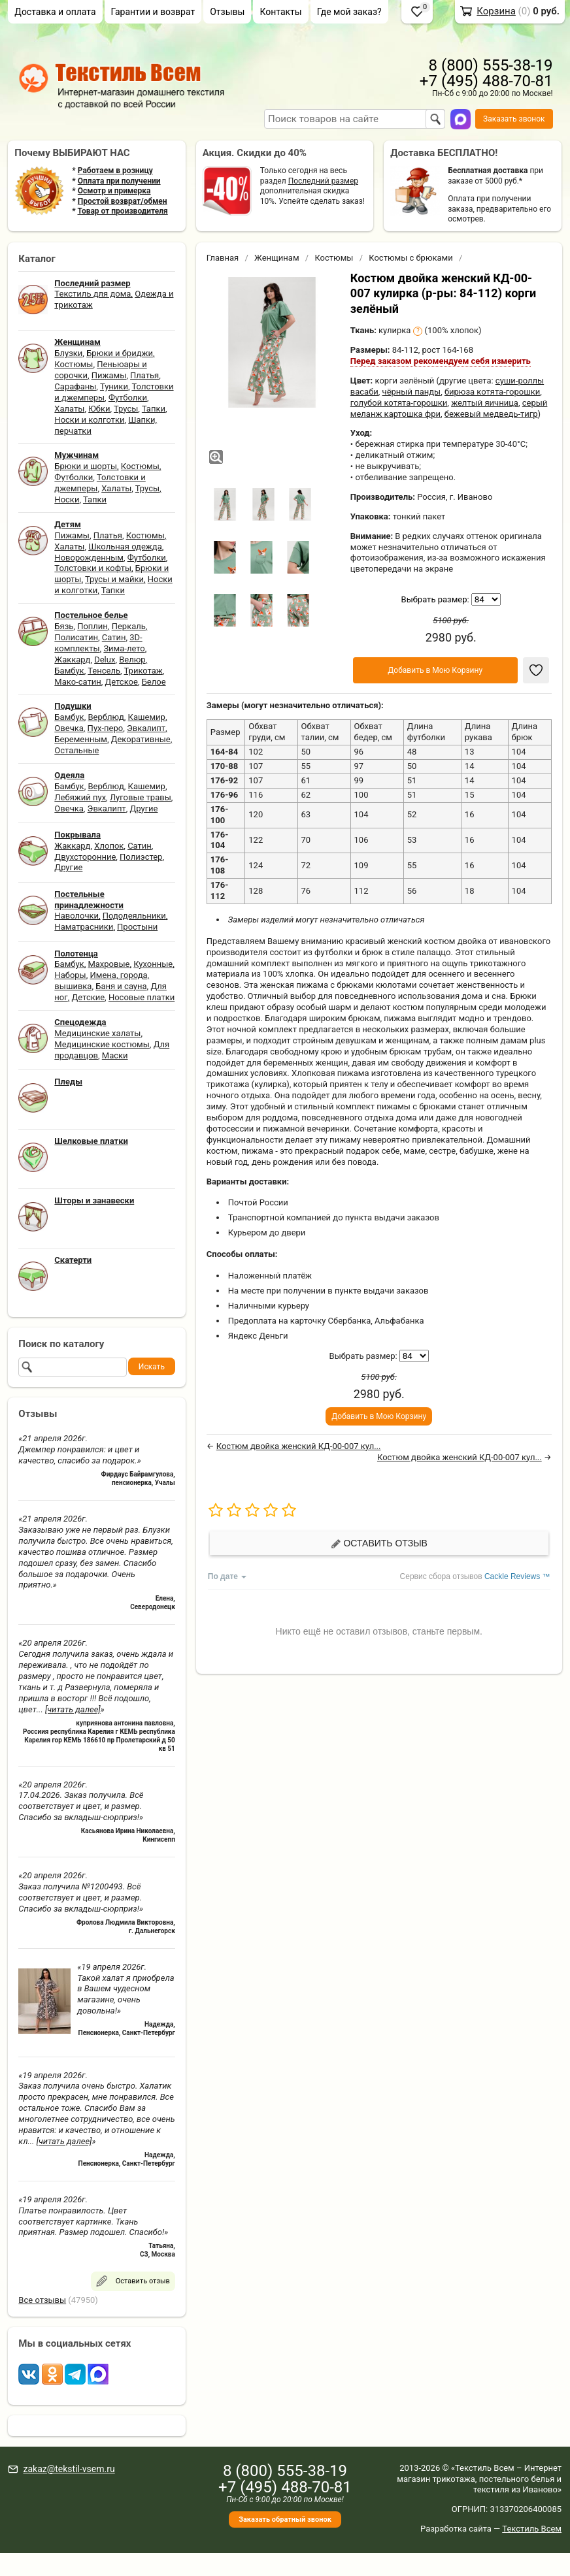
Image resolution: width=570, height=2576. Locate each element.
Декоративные (141, 739)
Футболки (128, 397)
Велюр (132, 659)
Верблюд (106, 717)
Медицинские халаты (97, 1033)
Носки (66, 499)
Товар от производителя (122, 211)
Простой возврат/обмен (122, 201)
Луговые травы (140, 797)
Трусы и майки (114, 579)
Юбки (99, 409)
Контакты (280, 12)
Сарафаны (75, 386)
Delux (104, 659)
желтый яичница (484, 403)
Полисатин (76, 637)
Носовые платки (142, 997)
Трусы (126, 409)
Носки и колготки (89, 420)
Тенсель (104, 671)
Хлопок (109, 846)
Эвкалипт (146, 728)
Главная (223, 258)
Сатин (114, 637)
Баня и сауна (120, 986)
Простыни (137, 927)
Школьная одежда (125, 546)
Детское (121, 682)
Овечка (68, 728)
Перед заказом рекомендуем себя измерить (440, 361)
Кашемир (146, 717)
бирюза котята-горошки (492, 392)
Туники (114, 386)
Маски (115, 1055)
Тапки (153, 409)
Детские (88, 997)
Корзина (496, 11)
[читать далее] (73, 1709)
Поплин (92, 626)
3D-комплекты (98, 642)
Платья (144, 375)
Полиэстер (141, 857)
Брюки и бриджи (119, 353)
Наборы (70, 975)
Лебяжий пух (80, 797)
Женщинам (276, 258)
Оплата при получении (119, 181)
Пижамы (109, 375)
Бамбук (69, 671)
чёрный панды (411, 392)
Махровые (108, 964)
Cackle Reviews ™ (517, 1576)
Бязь (63, 626)
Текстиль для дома (92, 294)
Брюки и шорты (85, 466)
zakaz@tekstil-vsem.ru (68, 2469)
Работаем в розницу (115, 170)
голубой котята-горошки (399, 403)
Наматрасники (83, 927)
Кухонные (153, 964)
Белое (154, 682)
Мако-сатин (77, 682)
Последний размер (323, 181)
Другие (143, 808)
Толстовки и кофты (92, 568)
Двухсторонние (85, 857)
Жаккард (72, 659)
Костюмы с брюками (411, 258)
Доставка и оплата (54, 12)
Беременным (80, 739)
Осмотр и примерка (114, 190)
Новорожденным (89, 557)
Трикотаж (143, 671)
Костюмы (73, 364)
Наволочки (76, 916)
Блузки (68, 353)
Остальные (76, 750)
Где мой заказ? (349, 12)
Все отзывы (42, 2300)
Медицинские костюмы (101, 1044)
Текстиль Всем (532, 2529)
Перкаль (129, 626)
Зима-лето (123, 648)
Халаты (69, 409)
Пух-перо (106, 728)
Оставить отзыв (379, 1543)
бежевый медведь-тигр (491, 414)
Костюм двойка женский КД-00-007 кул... (298, 1446)
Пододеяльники (134, 916)
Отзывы (227, 12)
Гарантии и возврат (153, 12)
